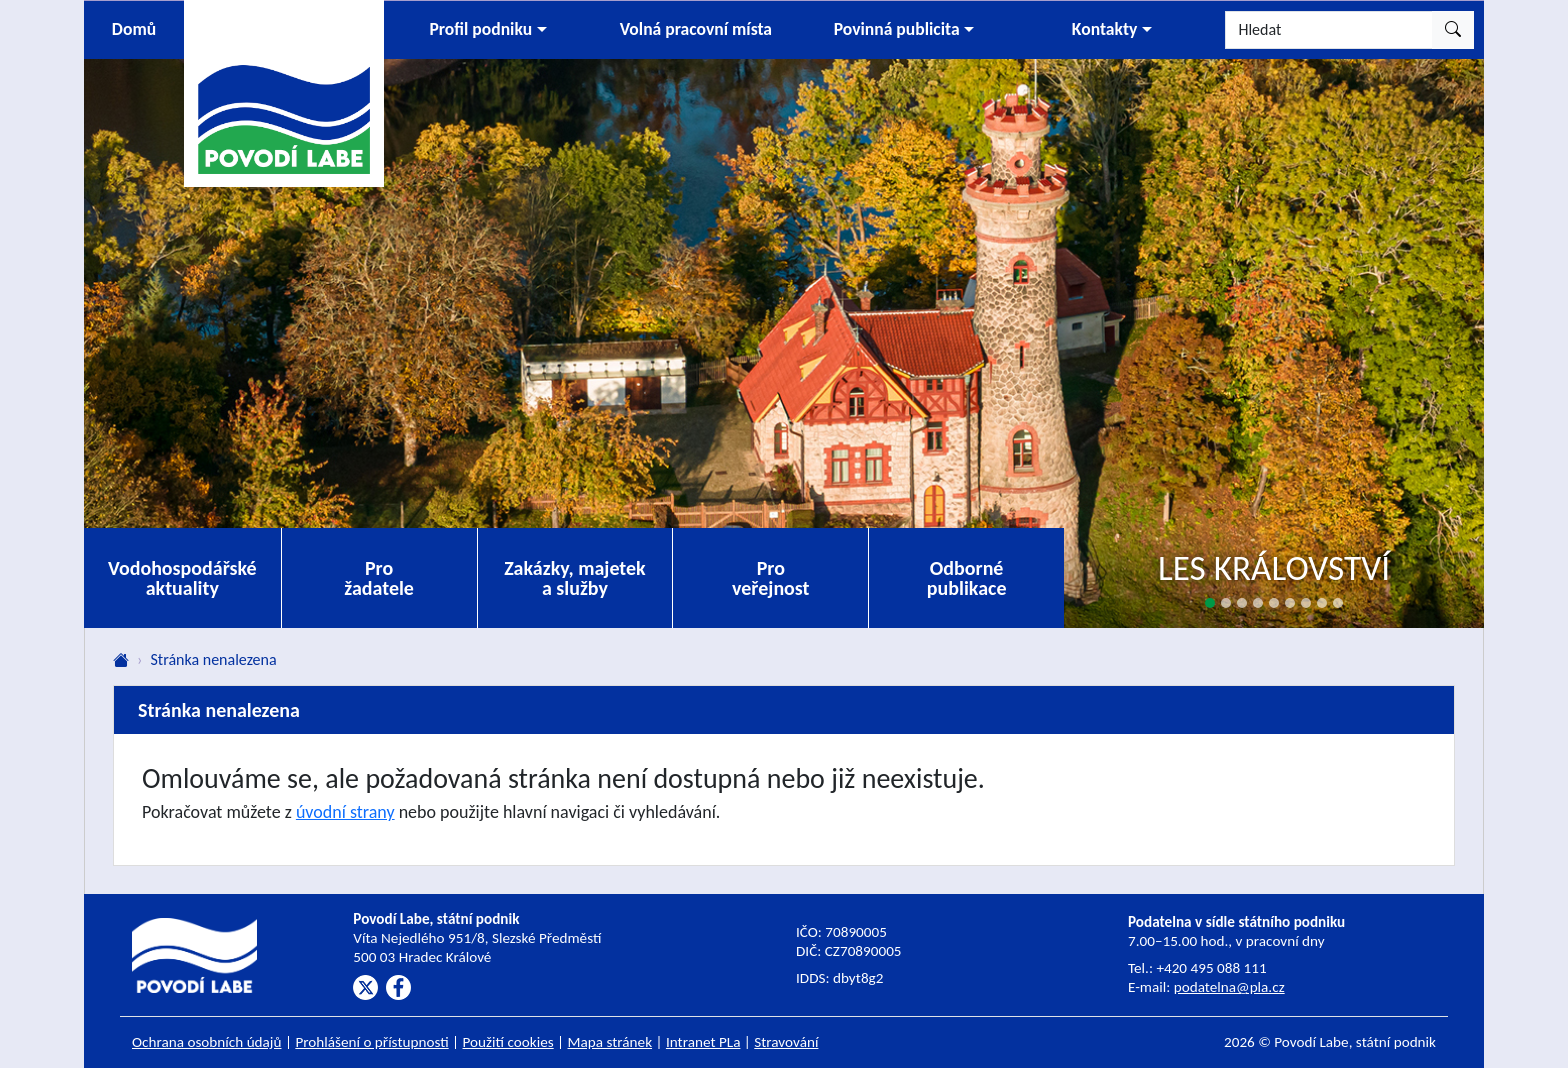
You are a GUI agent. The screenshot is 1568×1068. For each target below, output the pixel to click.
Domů (134, 29)
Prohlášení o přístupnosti (371, 1042)
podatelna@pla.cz (1229, 987)
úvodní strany (345, 812)
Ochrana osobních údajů (207, 1042)
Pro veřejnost (771, 578)
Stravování (786, 1042)
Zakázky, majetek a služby (575, 578)
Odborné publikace (967, 578)
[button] (488, 30)
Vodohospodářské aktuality (182, 578)
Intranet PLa (703, 1042)
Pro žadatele (379, 578)
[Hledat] (1329, 30)
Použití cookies (508, 1042)
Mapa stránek (610, 1042)
